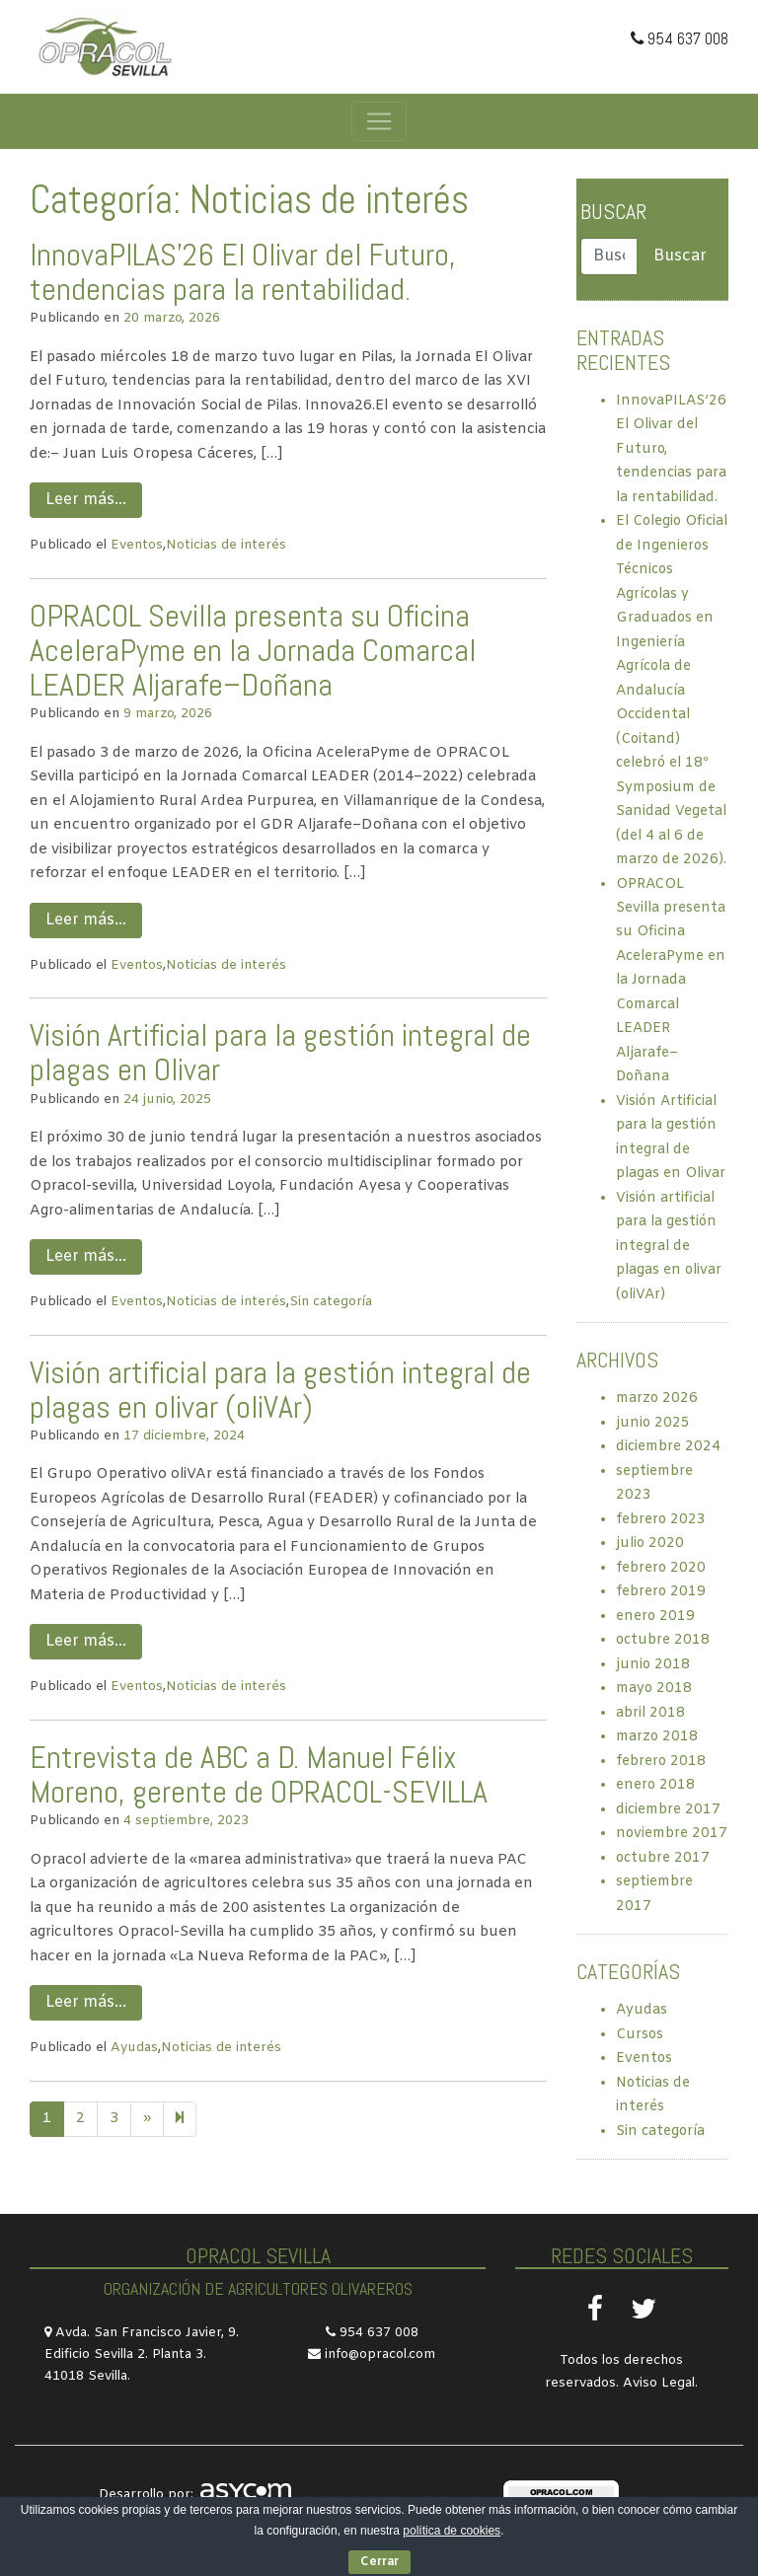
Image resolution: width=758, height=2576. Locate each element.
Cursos (639, 2034)
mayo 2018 (654, 1688)
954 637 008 (679, 38)
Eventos (137, 545)
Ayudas (134, 2047)
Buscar (613, 211)
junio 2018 (653, 1665)
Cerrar (379, 2562)
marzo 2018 (657, 1737)
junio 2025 (653, 1423)
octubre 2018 (663, 1640)
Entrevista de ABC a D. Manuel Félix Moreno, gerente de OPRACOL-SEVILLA (259, 1774)
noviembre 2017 (671, 1833)
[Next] (179, 2119)
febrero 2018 (661, 1761)
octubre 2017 (663, 1858)
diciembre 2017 (668, 1810)
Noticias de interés (226, 545)
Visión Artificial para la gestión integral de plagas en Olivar (280, 1052)
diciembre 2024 (668, 1446)
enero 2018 (655, 1785)
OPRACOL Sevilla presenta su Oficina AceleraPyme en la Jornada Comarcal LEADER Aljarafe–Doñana (253, 650)
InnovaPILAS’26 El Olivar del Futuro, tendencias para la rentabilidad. (243, 272)
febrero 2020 (661, 1568)
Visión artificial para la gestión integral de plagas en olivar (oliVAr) (280, 1390)
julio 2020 (650, 1543)
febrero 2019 (661, 1591)
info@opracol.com (380, 2354)
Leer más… (85, 499)
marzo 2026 (657, 1398)
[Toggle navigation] (379, 121)
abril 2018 (650, 1713)
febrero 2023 (661, 1519)
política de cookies (451, 2531)
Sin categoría (330, 1301)
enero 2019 (655, 1616)
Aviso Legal (659, 2383)
